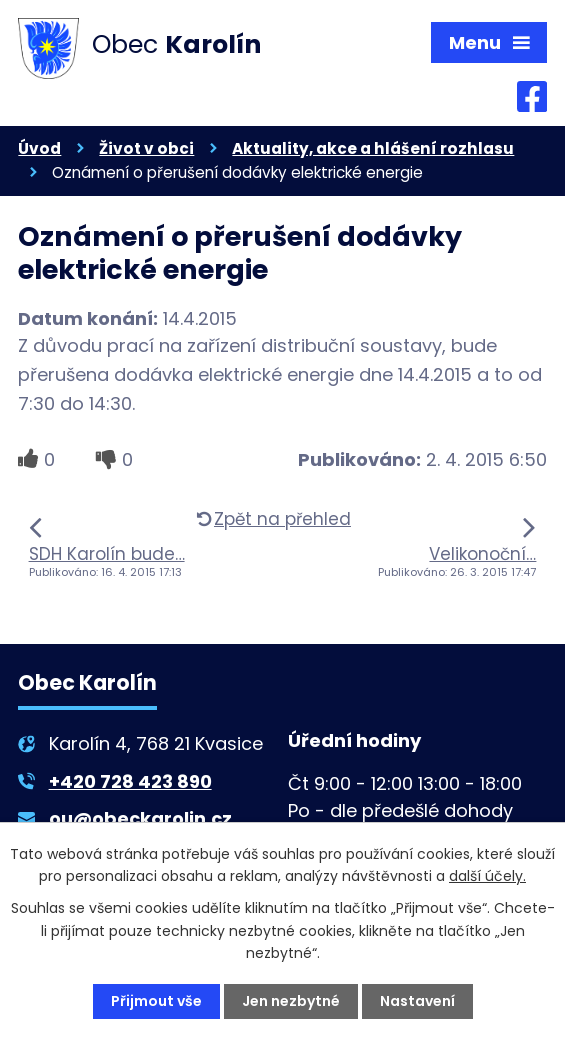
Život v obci (146, 148)
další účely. (487, 876)
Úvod (39, 148)
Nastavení (417, 1001)
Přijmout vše (156, 1001)
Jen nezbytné (291, 1001)
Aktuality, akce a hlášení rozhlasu (373, 148)
